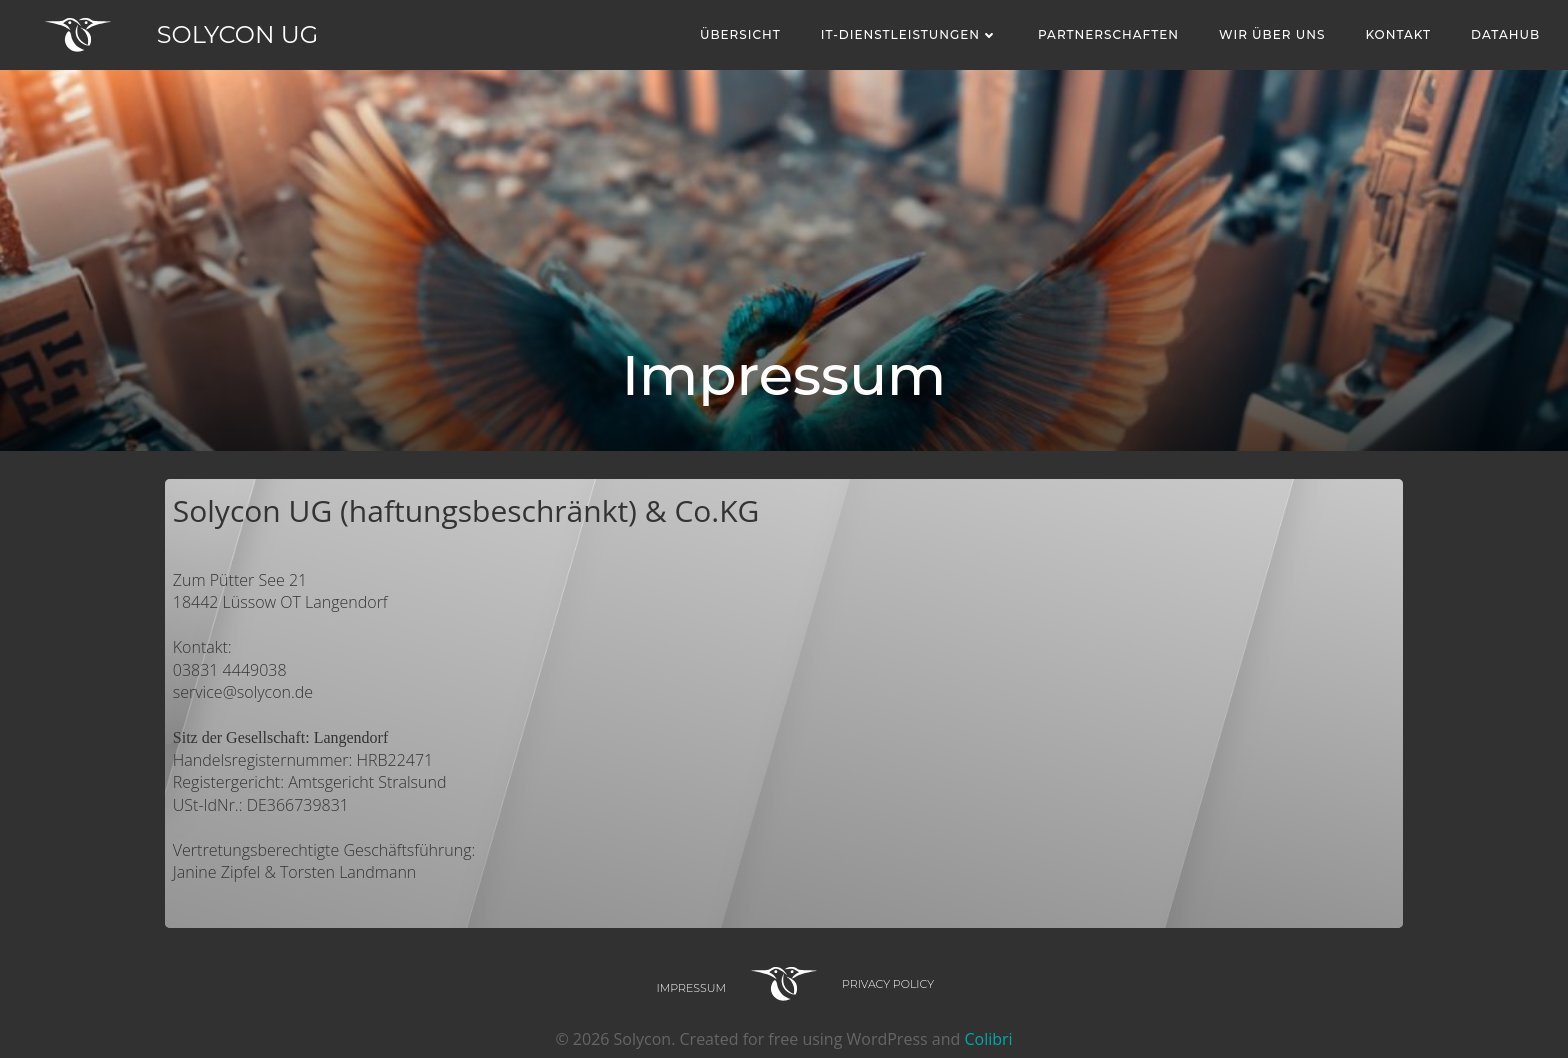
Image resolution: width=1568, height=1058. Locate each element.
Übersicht (740, 34)
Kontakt (1398, 34)
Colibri (988, 1039)
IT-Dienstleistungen (909, 34)
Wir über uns (1272, 34)
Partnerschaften (1108, 34)
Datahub (1505, 34)
